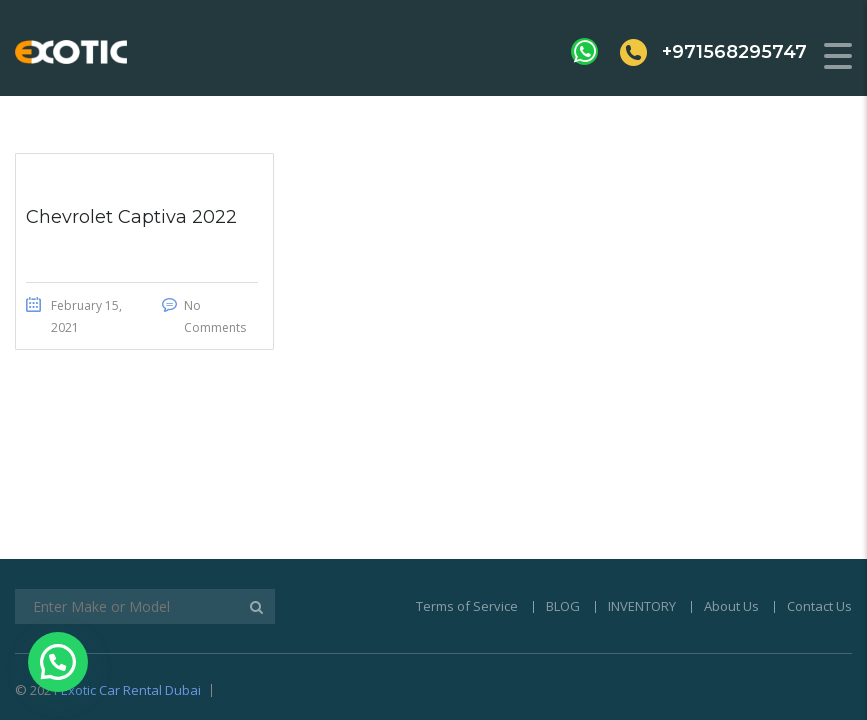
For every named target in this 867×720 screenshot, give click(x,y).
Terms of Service (467, 512)
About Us (731, 512)
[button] (58, 662)
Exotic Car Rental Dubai (131, 596)
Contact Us (819, 512)
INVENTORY (642, 512)
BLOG (563, 512)
